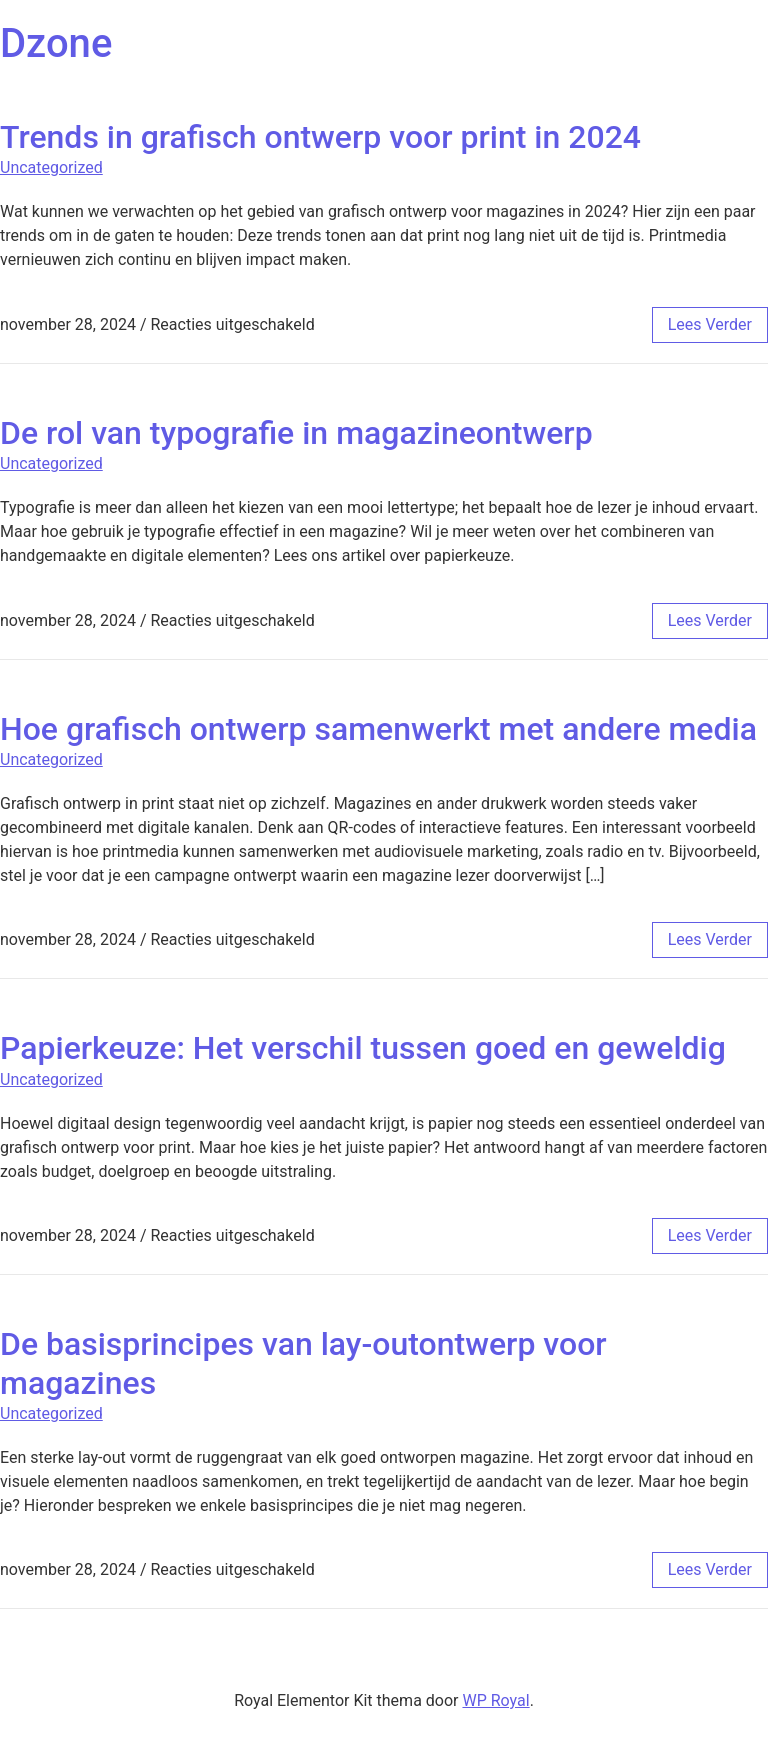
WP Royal (495, 1700)
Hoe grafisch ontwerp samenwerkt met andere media (378, 729)
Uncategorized (51, 167)
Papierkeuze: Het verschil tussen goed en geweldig (363, 1048)
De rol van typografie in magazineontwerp (296, 433)
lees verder (710, 324)
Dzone (56, 43)
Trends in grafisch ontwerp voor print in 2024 (320, 137)
